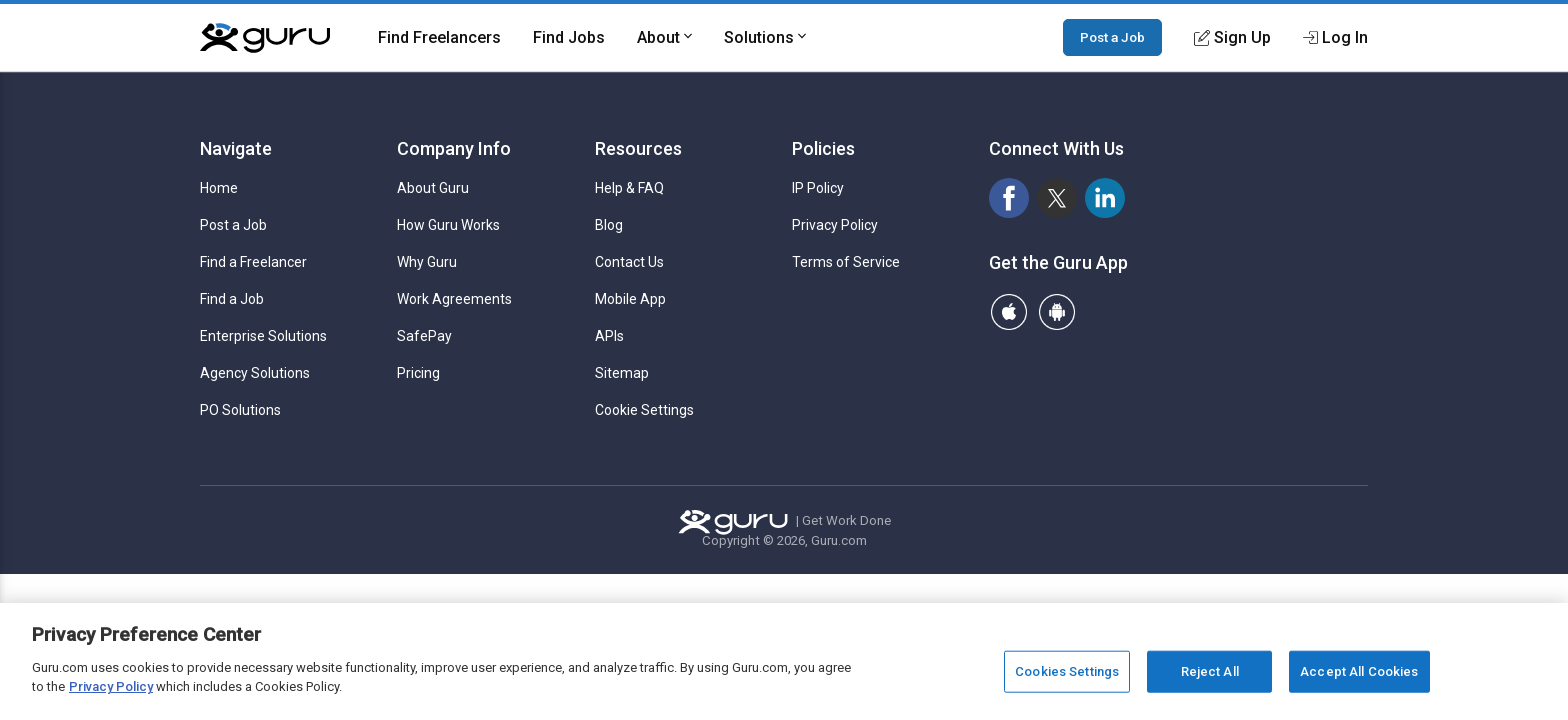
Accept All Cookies (1359, 671)
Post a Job (1112, 37)
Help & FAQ (629, 188)
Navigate (236, 148)
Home (219, 188)
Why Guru (427, 262)
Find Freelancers (439, 37)
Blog (609, 225)
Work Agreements (454, 299)
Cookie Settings (644, 410)
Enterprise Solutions (263, 336)
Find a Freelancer (253, 262)
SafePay (424, 336)
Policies (823, 148)
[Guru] (265, 38)
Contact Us (629, 262)
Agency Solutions (255, 373)
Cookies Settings (1067, 671)
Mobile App (630, 299)
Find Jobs (569, 37)
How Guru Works (448, 225)
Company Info (454, 148)
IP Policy (818, 188)
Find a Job (232, 299)
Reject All (1210, 671)
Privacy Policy (835, 225)
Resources (638, 148)
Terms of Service (846, 262)
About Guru (433, 188)
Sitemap (622, 373)
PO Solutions (240, 410)
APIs (609, 336)
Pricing (418, 373)
